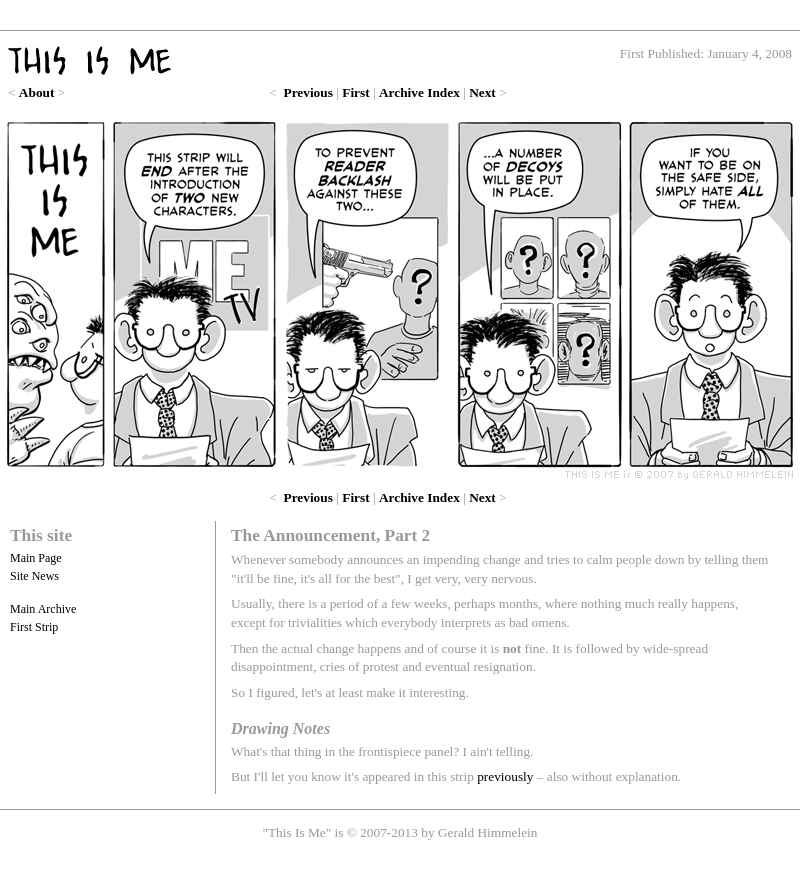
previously (505, 776)
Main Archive (43, 609)
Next (482, 92)
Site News (34, 576)
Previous (308, 92)
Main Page (36, 558)
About (37, 92)
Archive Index (419, 92)
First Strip (34, 627)
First (355, 92)
